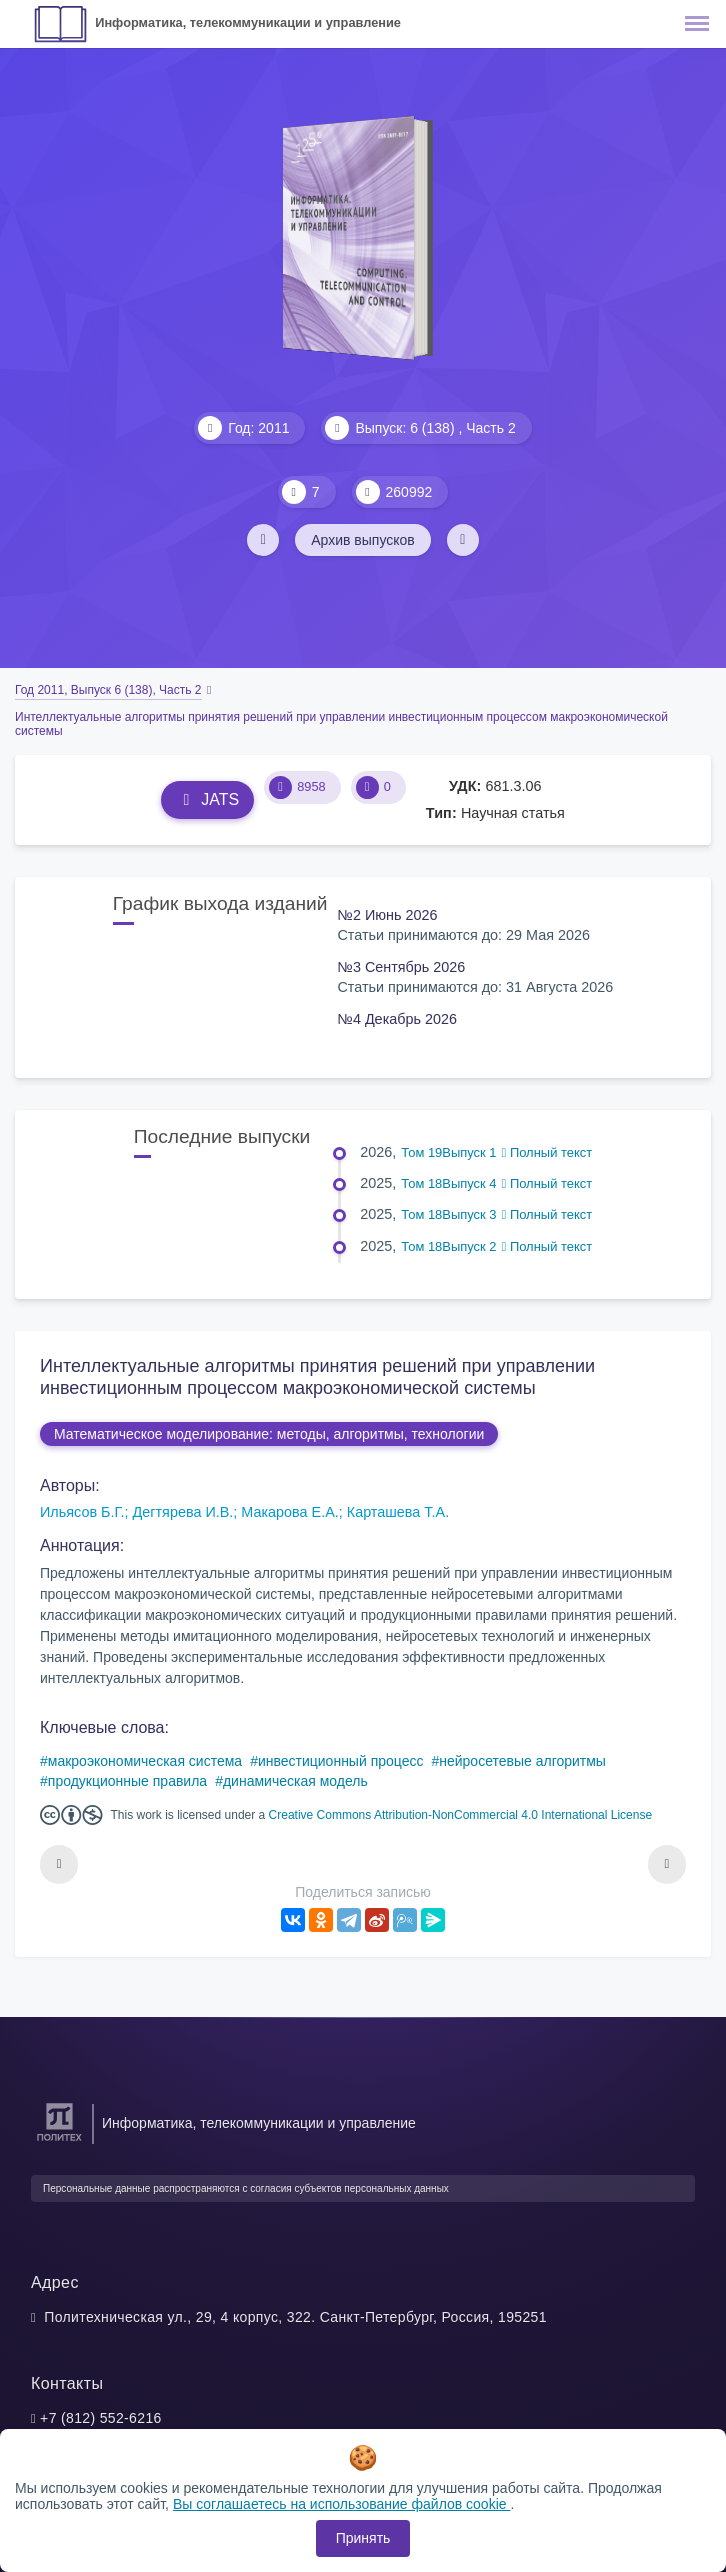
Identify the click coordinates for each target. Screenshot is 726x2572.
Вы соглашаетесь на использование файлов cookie (342, 2504)
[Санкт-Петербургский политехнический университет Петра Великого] (59, 2141)
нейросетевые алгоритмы (522, 1761)
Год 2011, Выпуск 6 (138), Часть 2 (108, 690)
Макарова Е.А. (289, 1512)
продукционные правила (127, 1781)
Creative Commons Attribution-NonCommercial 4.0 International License (461, 1815)
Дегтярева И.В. (183, 1512)
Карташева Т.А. (398, 1512)
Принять (363, 2538)
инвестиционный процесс (341, 1761)
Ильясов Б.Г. (82, 1512)
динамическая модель (295, 1781)
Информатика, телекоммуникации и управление (248, 22)
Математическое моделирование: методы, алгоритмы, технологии (269, 1434)
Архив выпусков (363, 540)
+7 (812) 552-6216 (101, 2418)
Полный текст (547, 1152)
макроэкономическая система (145, 1761)
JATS (207, 799)
